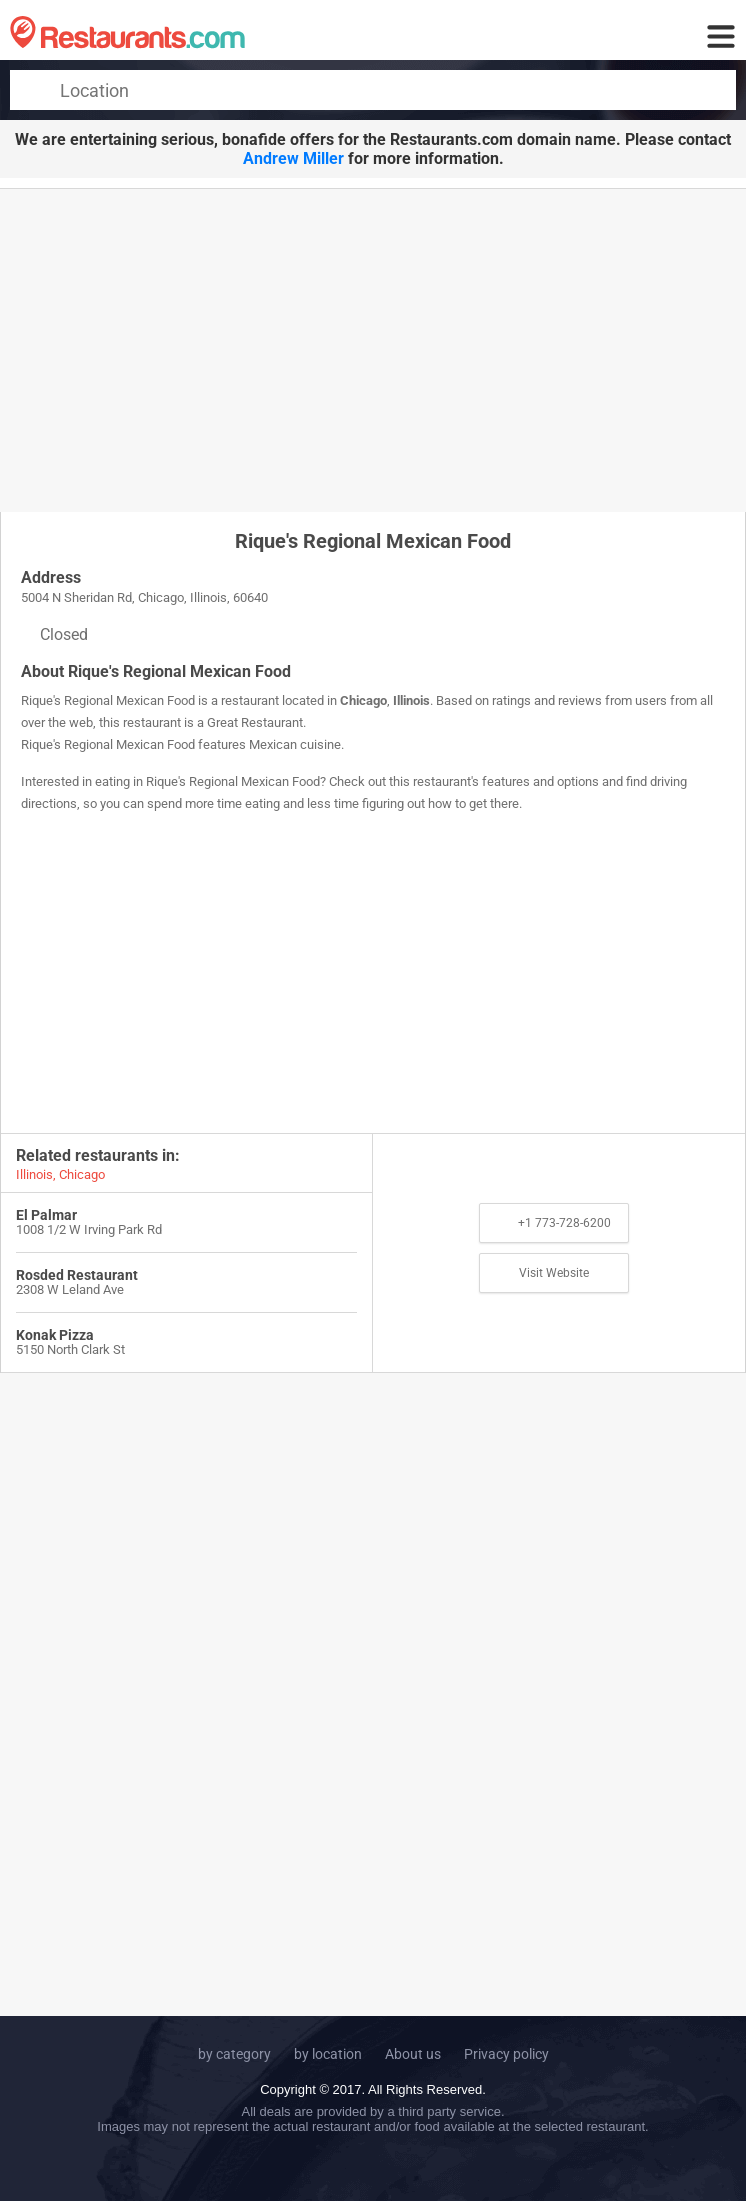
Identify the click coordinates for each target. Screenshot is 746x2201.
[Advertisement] (373, 349)
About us (413, 2054)
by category (234, 2054)
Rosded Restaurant (77, 1275)
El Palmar (46, 1215)
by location (328, 2054)
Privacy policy (506, 2054)
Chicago (363, 700)
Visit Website (554, 1273)
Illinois (411, 700)
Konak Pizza (55, 1335)
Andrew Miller (293, 158)
